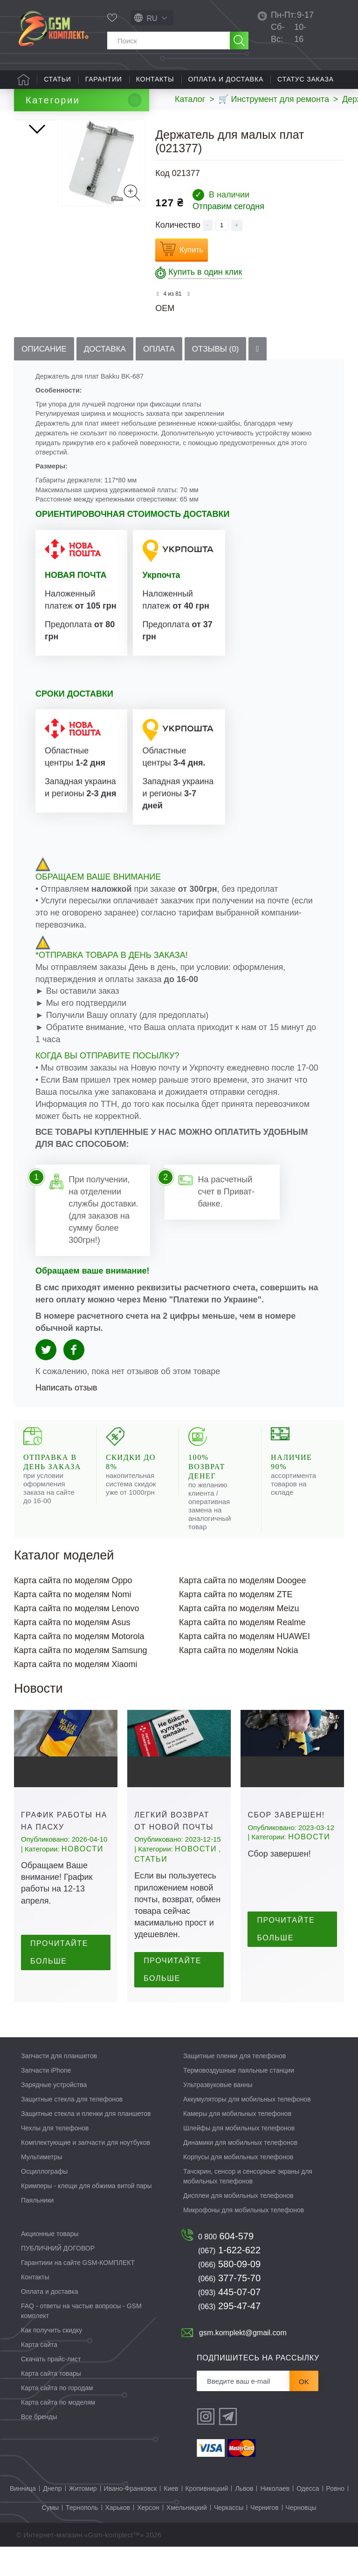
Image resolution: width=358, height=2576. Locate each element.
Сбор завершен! (286, 1844)
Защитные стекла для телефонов (72, 2128)
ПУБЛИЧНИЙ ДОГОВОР (58, 2277)
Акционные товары (49, 2262)
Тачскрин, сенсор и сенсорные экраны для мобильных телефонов (247, 2205)
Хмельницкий (186, 2537)
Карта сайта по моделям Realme (242, 1651)
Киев (171, 2518)
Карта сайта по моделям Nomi (72, 1623)
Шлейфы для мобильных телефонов (239, 2157)
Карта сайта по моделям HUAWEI (244, 1665)
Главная (23, 79)
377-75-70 (229, 2307)
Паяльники (37, 2229)
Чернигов (264, 2537)
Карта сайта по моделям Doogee (242, 1609)
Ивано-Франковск (130, 2518)
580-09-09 (229, 2293)
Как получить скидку (51, 2359)
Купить (191, 250)
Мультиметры (41, 2186)
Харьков (118, 2537)
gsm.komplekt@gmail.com (243, 2362)
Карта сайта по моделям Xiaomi (76, 1693)
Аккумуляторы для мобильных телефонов (247, 2128)
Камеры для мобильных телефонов (237, 2142)
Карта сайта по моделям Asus (72, 1651)
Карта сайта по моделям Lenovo (76, 1637)
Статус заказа (305, 79)
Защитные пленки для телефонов (234, 2084)
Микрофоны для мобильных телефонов (243, 2239)
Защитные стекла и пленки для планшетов (86, 2142)
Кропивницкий (207, 2518)
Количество (177, 225)
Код (162, 173)
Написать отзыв (66, 1417)
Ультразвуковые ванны (218, 2113)
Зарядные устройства (54, 2113)
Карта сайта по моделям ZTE (236, 1623)
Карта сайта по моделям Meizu (239, 1637)
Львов (244, 2518)
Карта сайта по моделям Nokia (238, 1679)
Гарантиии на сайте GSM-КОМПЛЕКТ (78, 2291)
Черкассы (228, 2537)
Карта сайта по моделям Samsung (80, 1679)
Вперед (38, 335)
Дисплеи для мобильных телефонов (238, 2224)
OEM (164, 308)
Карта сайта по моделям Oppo (73, 1609)
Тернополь (82, 2537)
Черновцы (301, 2537)
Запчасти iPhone (46, 2099)
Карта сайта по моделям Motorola (79, 1665)
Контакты (155, 79)
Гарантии (103, 79)
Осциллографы (44, 2200)
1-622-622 (229, 2279)
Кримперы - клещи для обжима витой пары (86, 2214)
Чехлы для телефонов (55, 2157)
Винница (23, 2518)
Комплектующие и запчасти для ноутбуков (85, 2171)
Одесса (307, 2518)
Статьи (57, 79)
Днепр (52, 2518)
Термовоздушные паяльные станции (238, 2099)
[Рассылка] (243, 2410)
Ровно (335, 2518)
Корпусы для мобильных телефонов (238, 2186)
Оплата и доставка (226, 79)
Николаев (274, 2518)
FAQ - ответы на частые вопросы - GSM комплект (81, 2339)
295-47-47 (229, 2335)
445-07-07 (229, 2321)
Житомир (83, 2518)
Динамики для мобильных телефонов (240, 2171)
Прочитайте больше (59, 1981)
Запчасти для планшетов (59, 2084)
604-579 (226, 2265)
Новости (82, 1878)
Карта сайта (39, 2373)
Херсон (148, 2537)
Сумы (50, 2537)
